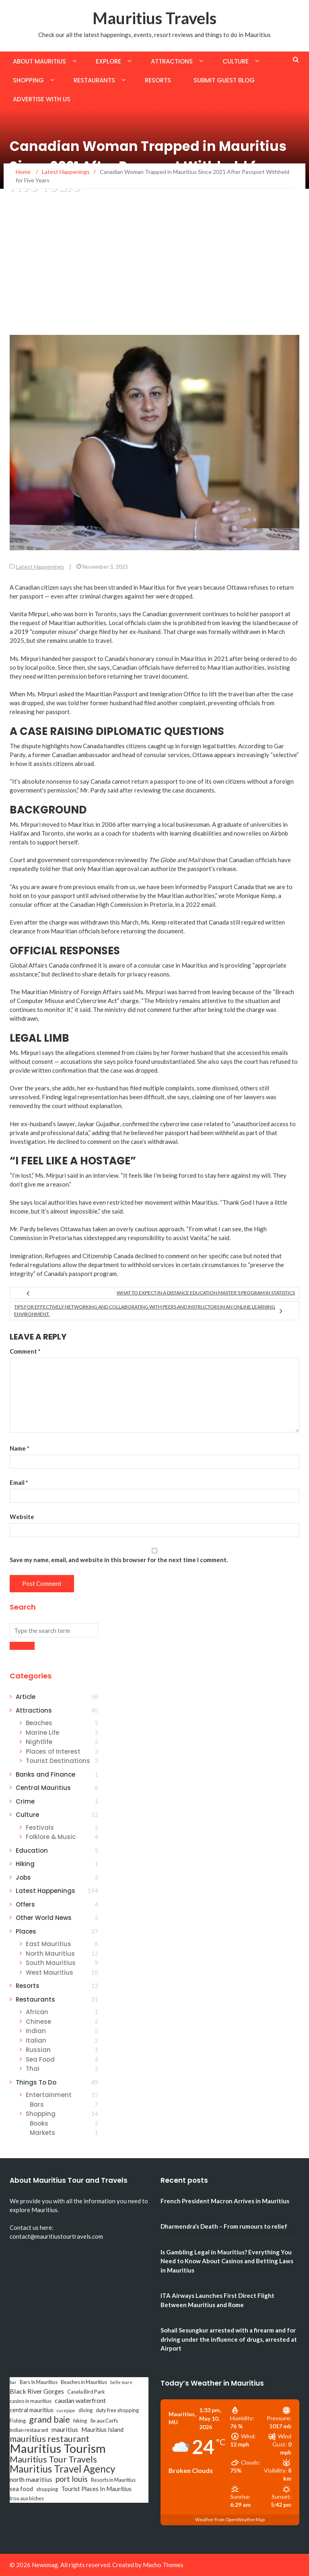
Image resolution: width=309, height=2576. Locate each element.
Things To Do (36, 2082)
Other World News (44, 1917)
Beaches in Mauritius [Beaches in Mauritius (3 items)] (84, 2382)
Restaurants (94, 80)
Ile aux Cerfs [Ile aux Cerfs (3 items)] (104, 2420)
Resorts (158, 80)
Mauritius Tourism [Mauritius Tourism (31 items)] (58, 2448)
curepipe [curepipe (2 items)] (66, 2410)
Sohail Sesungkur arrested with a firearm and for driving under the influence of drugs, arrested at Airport (229, 2339)
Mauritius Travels (154, 18)
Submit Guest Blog (224, 80)
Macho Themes (163, 2564)
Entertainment (49, 2095)
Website (22, 1516)
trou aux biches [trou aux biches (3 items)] (27, 2498)
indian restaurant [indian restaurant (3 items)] (29, 2430)
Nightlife (39, 1742)
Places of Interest (53, 1751)
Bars (37, 2104)
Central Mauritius (43, 1787)
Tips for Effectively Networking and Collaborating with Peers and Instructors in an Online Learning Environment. (144, 1310)
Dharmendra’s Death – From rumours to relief (224, 2226)
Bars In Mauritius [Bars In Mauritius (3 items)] (39, 2382)
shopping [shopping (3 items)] (47, 2489)
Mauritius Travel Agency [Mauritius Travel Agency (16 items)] (62, 2469)
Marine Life (42, 1732)
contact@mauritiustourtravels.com (56, 2236)
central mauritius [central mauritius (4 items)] (32, 2410)
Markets (42, 2132)
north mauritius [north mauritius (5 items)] (31, 2479)
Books (39, 2123)
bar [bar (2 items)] (13, 2382)
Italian (36, 2040)
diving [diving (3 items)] (85, 2410)
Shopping (28, 80)
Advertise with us (41, 99)
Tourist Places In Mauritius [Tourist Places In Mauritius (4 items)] (96, 2488)
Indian (36, 2031)
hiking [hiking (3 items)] (80, 2420)
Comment (25, 1351)
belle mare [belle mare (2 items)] (121, 2382)
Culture (235, 61)
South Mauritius (51, 1963)
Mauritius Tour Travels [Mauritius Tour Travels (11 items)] (53, 2459)
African (37, 2012)
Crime (25, 1801)
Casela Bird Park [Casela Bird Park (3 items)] (86, 2391)
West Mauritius (49, 1972)
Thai (32, 2068)
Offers (25, 1904)
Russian (38, 2050)
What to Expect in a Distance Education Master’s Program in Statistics (206, 1293)
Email (19, 1482)
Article (25, 1697)
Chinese (38, 2021)
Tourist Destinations (58, 1761)
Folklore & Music (51, 1837)
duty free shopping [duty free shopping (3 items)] (117, 2410)
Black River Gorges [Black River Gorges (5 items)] (37, 2391)
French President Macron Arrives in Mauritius (225, 2200)
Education (32, 1850)
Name (19, 1448)
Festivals (40, 1827)
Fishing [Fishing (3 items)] (18, 2420)
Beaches (39, 1723)
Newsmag (45, 2564)
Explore (108, 61)
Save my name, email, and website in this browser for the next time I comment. (119, 1559)
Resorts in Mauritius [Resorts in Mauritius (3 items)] (113, 2480)
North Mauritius (50, 1953)
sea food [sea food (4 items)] (21, 2488)
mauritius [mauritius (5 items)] (65, 2429)
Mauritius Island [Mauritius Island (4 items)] (102, 2429)
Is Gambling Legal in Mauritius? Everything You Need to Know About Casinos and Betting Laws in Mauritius (227, 2261)
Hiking (25, 1864)
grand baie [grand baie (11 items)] (49, 2419)
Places (26, 1931)
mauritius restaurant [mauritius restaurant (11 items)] (49, 2438)
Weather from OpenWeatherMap (230, 2519)
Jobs (23, 1877)
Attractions (172, 61)
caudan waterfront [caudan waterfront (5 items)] (80, 2400)
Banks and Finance (45, 1774)
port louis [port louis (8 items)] (72, 2479)
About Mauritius (39, 61)
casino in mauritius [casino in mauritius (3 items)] (31, 2401)
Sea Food (40, 2059)
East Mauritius (48, 1944)
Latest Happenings (40, 566)
